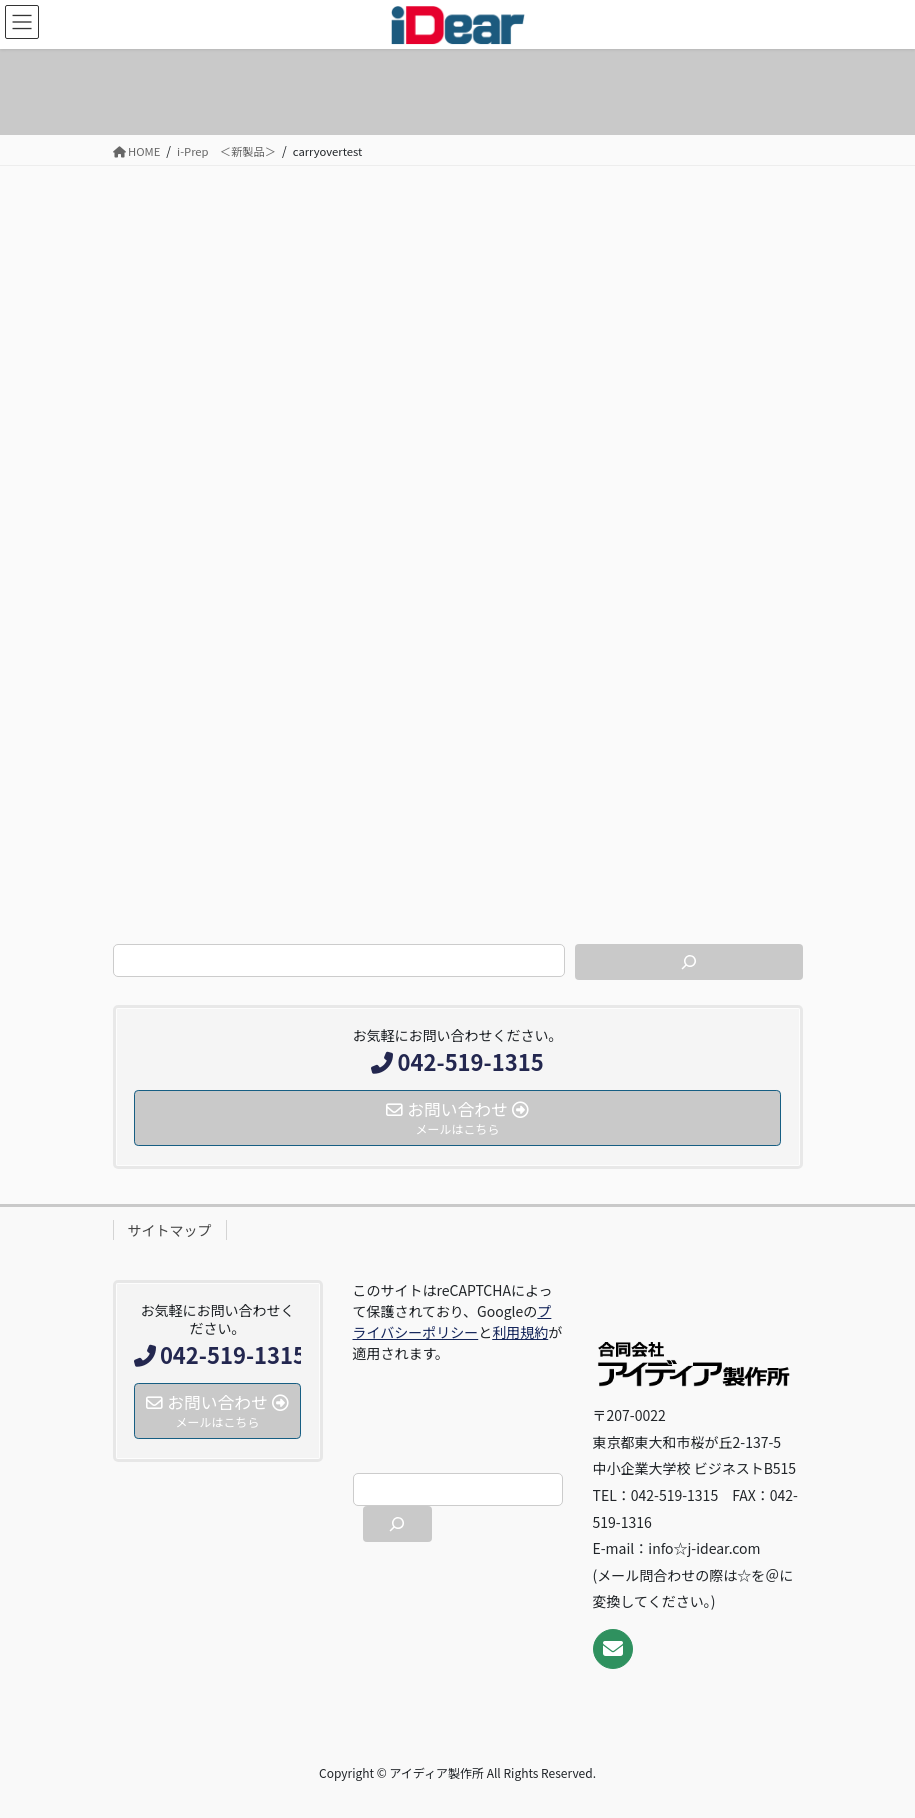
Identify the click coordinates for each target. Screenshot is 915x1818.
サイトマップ (170, 1230)
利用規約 (520, 1332)
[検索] (689, 962)
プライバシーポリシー (452, 1321)
